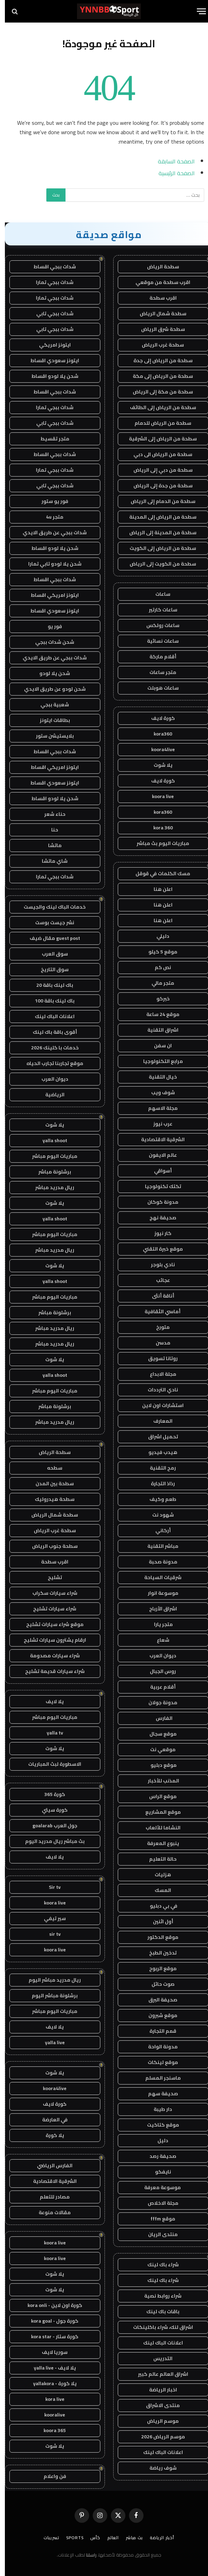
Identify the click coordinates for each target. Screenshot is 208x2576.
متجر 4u (50, 516)
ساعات (158, 594)
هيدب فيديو (158, 1452)
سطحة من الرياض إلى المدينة (158, 516)
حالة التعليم (158, 1858)
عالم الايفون (158, 1155)
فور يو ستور (50, 501)
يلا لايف (50, 1701)
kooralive (49, 2414)
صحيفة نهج (158, 1217)
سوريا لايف (50, 2352)
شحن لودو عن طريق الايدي (50, 688)
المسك (158, 1890)
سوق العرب (50, 953)
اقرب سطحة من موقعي (158, 282)
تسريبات (46, 2538)
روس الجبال (158, 1671)
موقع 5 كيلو (158, 951)
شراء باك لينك (158, 2264)
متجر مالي (158, 983)
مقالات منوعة (50, 2212)
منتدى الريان (158, 2234)
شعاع (158, 1639)
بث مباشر (129, 2538)
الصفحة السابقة (171, 161)
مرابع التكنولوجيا (158, 1061)
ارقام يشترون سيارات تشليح (50, 1639)
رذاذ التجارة (158, 1483)
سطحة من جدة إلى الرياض (158, 485)
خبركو (158, 998)
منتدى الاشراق (158, 2405)
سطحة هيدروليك (50, 1499)
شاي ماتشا (50, 861)
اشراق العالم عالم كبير (158, 2374)
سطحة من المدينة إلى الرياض (158, 532)
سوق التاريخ (50, 969)
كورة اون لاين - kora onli (50, 2305)
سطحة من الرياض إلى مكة (158, 376)
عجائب (158, 1280)
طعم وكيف (158, 1499)
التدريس (158, 2358)
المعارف (158, 1420)
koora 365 (50, 2430)
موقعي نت (158, 1749)
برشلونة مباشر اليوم (50, 1995)
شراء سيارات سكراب (50, 1593)
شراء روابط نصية (158, 2295)
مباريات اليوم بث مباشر (158, 843)
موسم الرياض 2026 (158, 2436)
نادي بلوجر (158, 1264)
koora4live (158, 749)
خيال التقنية (158, 1076)
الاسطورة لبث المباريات (49, 1764)
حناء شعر (50, 814)
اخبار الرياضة (158, 2389)
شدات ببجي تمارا (50, 282)
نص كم (158, 967)
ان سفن (158, 1045)
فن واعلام (50, 2476)
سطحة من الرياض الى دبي (158, 454)
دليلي (158, 936)
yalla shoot (50, 1140)
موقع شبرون (158, 2015)
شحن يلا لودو (49, 673)
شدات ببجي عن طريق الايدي (50, 532)
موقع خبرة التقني (158, 1248)
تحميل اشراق (158, 1436)
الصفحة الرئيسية (172, 173)
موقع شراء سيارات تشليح (50, 1624)
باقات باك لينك (158, 2311)
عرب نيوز (158, 1123)
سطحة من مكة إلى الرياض (158, 391)
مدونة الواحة (158, 2046)
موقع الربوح (158, 1968)
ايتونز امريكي (50, 344)
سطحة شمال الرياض (158, 313)
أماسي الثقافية (158, 1311)
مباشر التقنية (158, 1546)
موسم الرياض (158, 2420)
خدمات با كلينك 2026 (50, 1047)
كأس (90, 2538)
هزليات (158, 1874)
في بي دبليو (158, 1905)
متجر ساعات (158, 672)
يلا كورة (50, 2135)
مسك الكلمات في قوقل (158, 873)
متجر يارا (158, 1624)
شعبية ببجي (50, 704)
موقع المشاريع (158, 1812)
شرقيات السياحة (158, 1577)
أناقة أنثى (158, 1295)
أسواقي (158, 1170)
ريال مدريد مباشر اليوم (50, 1979)
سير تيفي (50, 1918)
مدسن (158, 1342)
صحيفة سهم (158, 2093)
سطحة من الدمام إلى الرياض (158, 501)
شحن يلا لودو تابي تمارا (50, 563)
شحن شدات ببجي (49, 642)
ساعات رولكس (158, 625)
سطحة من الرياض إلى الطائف (158, 407)
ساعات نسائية (158, 640)
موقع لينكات (158, 2062)
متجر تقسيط (50, 438)
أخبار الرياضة (157, 2538)
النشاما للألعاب (158, 1827)
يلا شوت (158, 765)
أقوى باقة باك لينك (50, 1032)
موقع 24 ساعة (158, 1014)
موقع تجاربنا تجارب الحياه (50, 1063)
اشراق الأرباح (158, 1608)
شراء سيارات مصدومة (50, 1655)
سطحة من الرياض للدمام (158, 423)
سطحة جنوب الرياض (50, 1546)
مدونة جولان (158, 1702)
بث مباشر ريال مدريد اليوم (50, 1841)
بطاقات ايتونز (50, 720)
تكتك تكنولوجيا (158, 1186)
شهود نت (158, 1514)
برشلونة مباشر (49, 1171)
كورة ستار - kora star (50, 2336)
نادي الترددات (158, 1389)
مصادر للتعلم (50, 2196)
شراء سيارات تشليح (49, 1608)
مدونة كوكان (158, 1201)
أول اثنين (158, 1921)
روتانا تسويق (158, 1358)
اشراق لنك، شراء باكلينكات (158, 2327)
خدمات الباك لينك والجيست (50, 906)
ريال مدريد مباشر (49, 1187)
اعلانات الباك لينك (158, 2342)
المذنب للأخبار (158, 1780)
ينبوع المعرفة (158, 1843)
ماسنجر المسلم (158, 2077)
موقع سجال (158, 1733)
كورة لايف (158, 718)
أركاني (158, 1530)
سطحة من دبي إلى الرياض (158, 469)
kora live (50, 2399)
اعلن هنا (158, 889)
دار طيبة (158, 2109)
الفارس (158, 1718)
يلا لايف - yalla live (50, 2367)
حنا (49, 829)
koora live (158, 796)
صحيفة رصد (158, 2156)
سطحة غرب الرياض (158, 344)
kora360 (158, 733)
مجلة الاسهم (158, 1108)
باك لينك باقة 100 (50, 1000)
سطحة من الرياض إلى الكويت (158, 548)
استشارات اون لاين (158, 1405)
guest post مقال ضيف (50, 938)
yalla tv (50, 1732)
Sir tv (50, 1887)
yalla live (50, 2042)
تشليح (50, 1577)
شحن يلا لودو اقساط (50, 376)
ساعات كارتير (158, 609)
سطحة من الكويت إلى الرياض (158, 563)
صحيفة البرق (158, 1999)
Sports (69, 2538)
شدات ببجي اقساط (50, 266)
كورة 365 (49, 1794)
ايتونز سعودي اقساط (49, 360)
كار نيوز (158, 1233)
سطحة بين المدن (50, 1483)
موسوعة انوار (158, 1593)
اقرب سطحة (158, 297)
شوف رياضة (158, 2467)
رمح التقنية (158, 1467)
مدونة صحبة (158, 1561)
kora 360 (158, 827)
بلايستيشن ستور (50, 735)
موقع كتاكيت (158, 2124)
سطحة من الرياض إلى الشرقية (158, 438)
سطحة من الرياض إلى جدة (158, 360)
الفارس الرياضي (50, 2165)
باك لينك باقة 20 (49, 985)
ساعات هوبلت (158, 687)
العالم (108, 2538)
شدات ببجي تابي (50, 313)
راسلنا (86, 2555)
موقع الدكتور (158, 1937)
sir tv (50, 1934)
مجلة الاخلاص (158, 2203)
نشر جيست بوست (49, 922)
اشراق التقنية (158, 1029)
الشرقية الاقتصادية (158, 1139)
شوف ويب (158, 1092)
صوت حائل (158, 1984)
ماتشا (50, 845)
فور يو (50, 626)
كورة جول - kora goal (50, 2320)
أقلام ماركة (158, 656)
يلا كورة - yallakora (50, 2383)
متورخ (158, 1327)
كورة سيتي (50, 1809)
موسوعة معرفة (158, 2187)
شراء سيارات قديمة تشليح (50, 1671)
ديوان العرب (158, 1655)
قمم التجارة (158, 2030)
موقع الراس (158, 1796)
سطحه (49, 1467)
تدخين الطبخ (158, 1952)
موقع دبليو (158, 1765)
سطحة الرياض (158, 266)
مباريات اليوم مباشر (49, 1156)
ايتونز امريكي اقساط (50, 595)
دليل (158, 2140)
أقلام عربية (158, 1686)
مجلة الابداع (158, 1374)
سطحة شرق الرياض (158, 329)
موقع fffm (158, 2218)
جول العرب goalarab (50, 1825)
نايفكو (158, 2171)
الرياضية (50, 1094)
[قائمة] (196, 11)
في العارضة (50, 2119)
